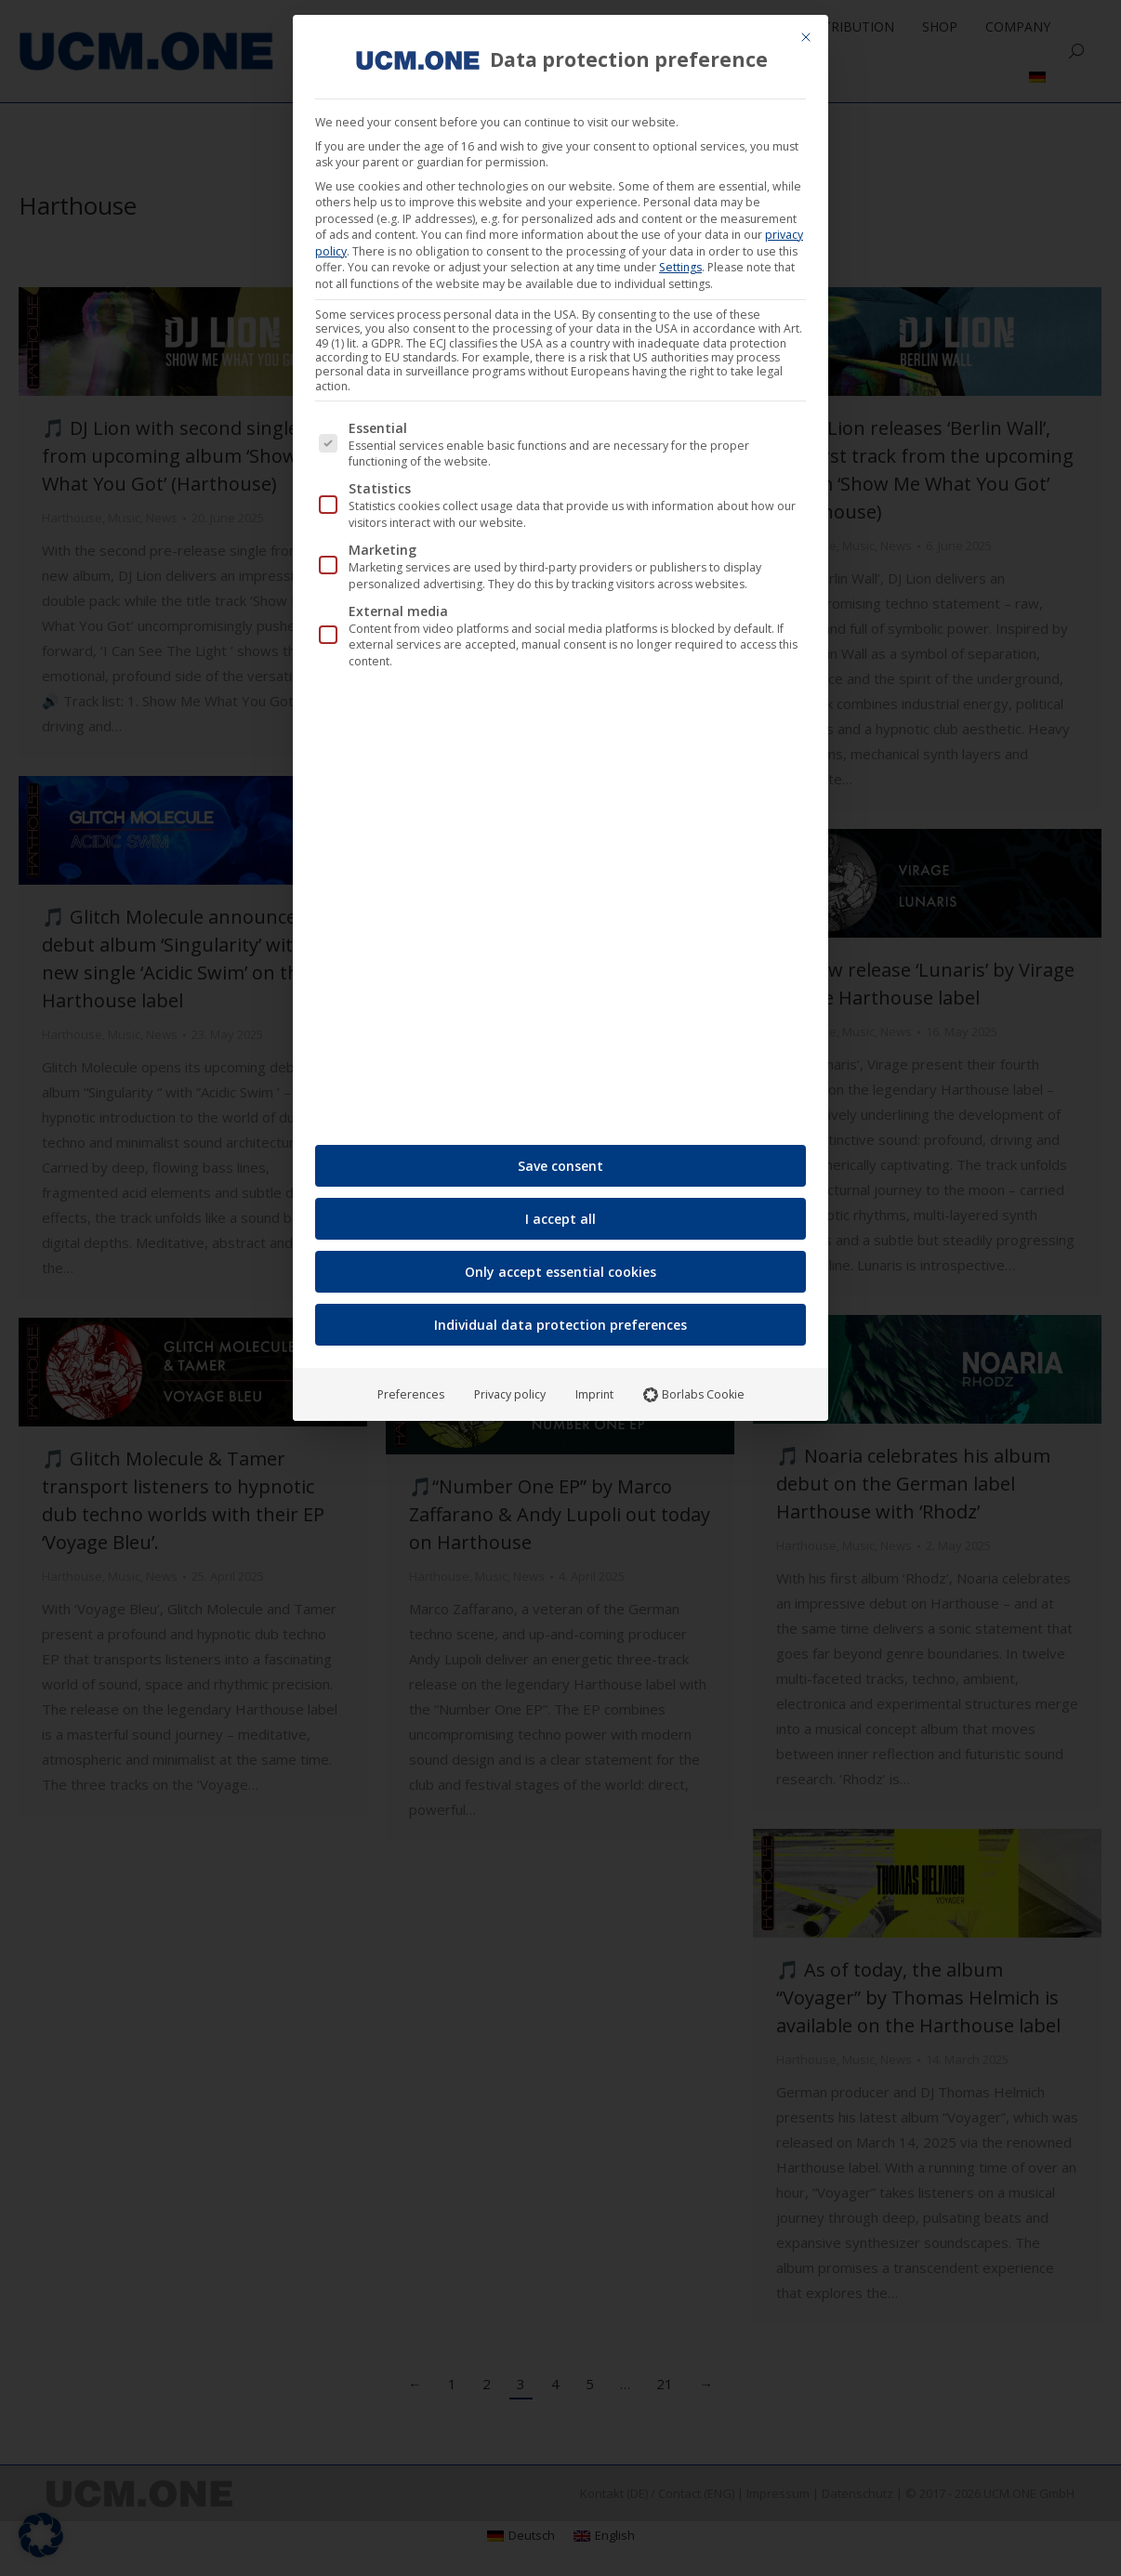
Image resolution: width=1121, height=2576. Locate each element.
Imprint (594, 1387)
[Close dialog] (806, 30)
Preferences (410, 1387)
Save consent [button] (560, 1158)
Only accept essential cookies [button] (560, 1264)
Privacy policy (510, 1387)
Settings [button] (680, 260)
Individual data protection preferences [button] (560, 1317)
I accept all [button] (560, 1211)
